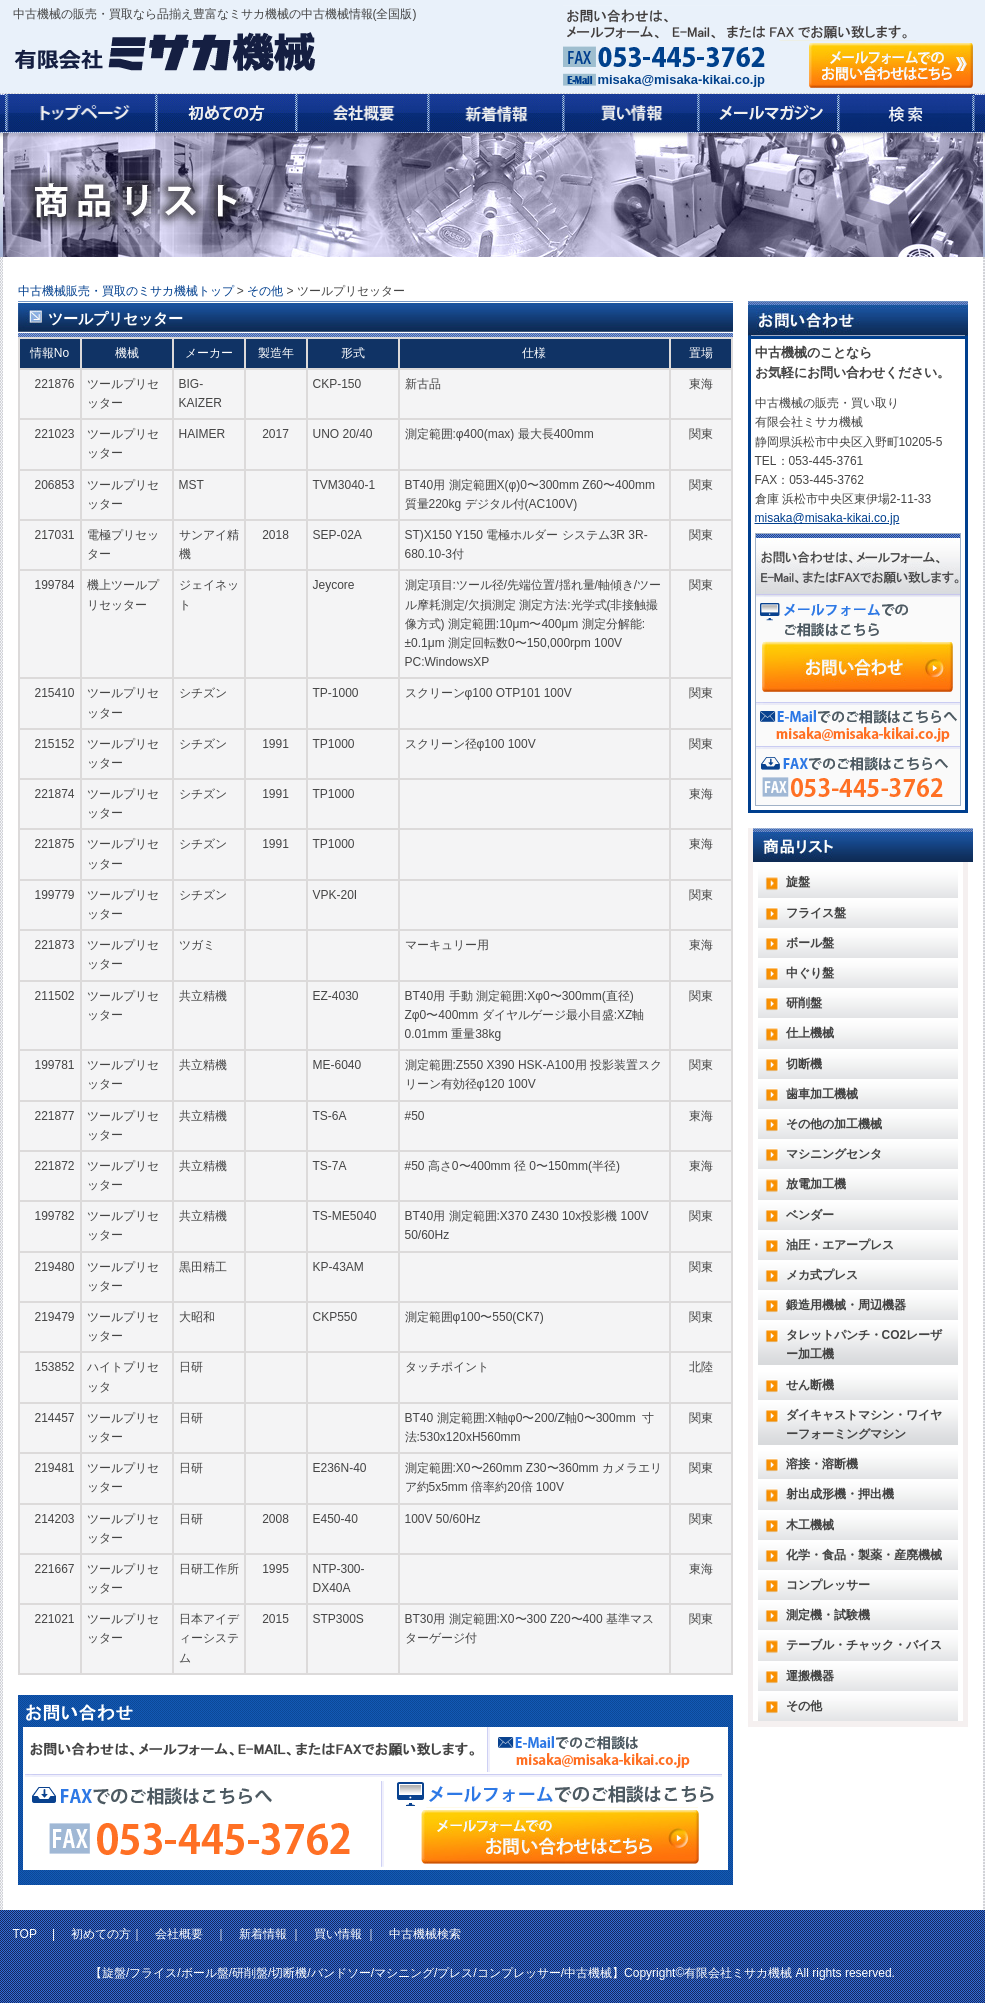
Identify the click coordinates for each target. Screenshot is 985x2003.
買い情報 (338, 1934)
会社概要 (179, 1934)
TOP (27, 1934)
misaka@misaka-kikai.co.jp (681, 79)
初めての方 (101, 1934)
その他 (265, 291)
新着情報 (263, 1934)
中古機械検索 (425, 1934)
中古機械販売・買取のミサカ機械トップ (126, 291)
